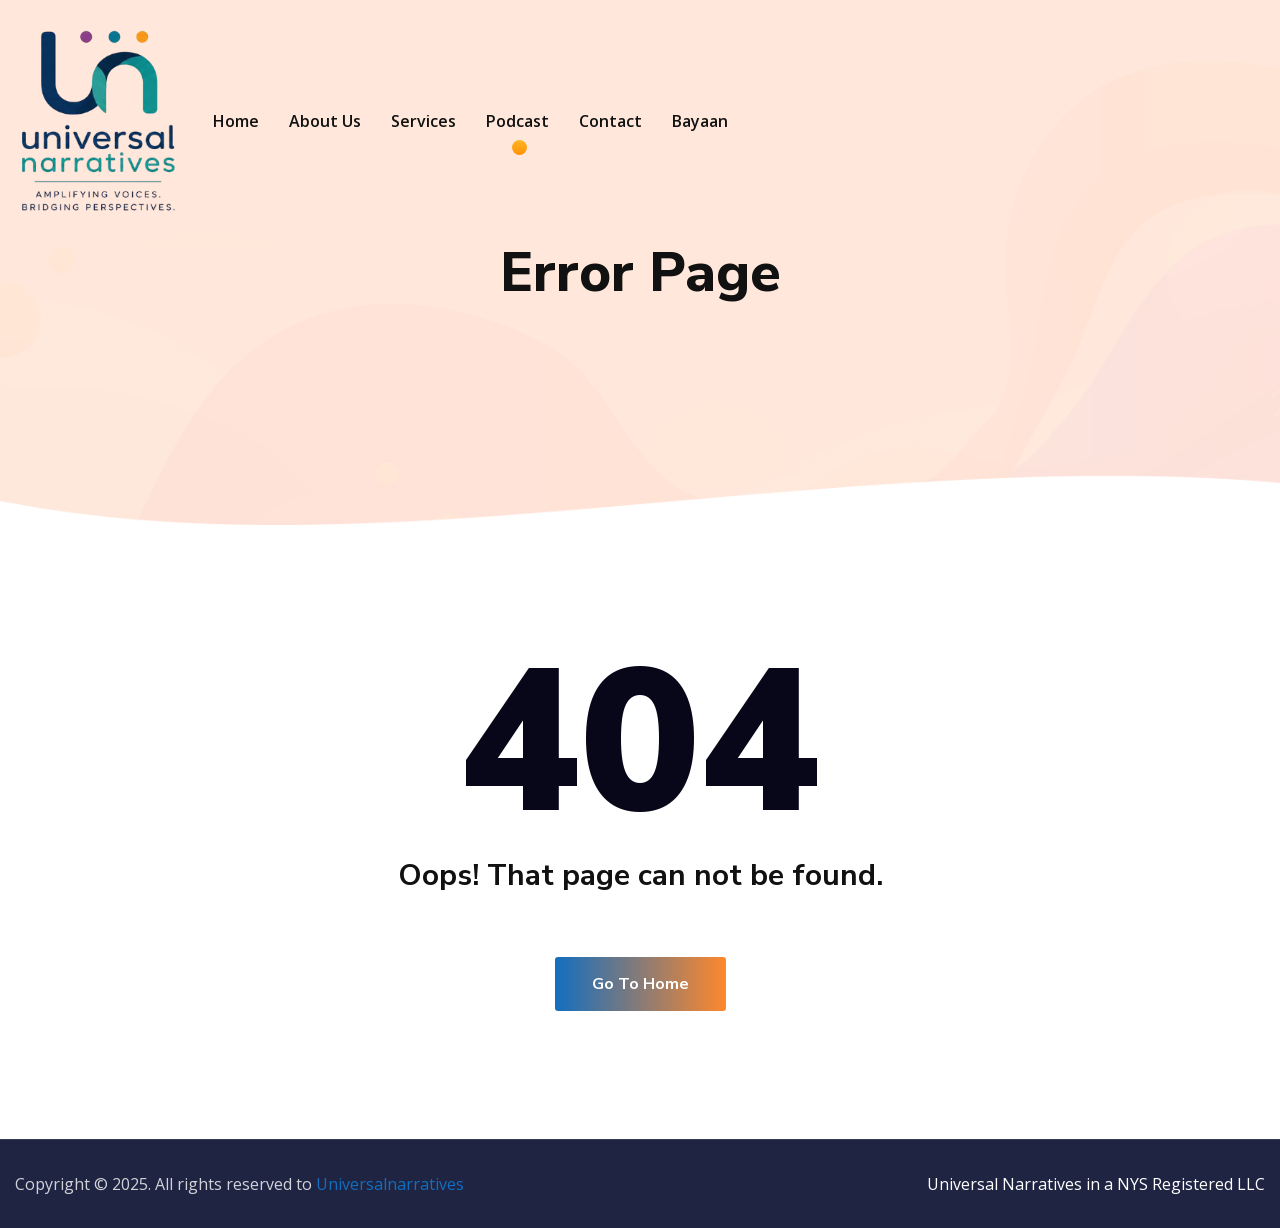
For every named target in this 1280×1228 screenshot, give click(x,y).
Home (236, 121)
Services (423, 121)
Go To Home (640, 984)
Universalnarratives (390, 1184)
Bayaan (700, 121)
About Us (325, 121)
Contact (610, 121)
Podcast (517, 121)
